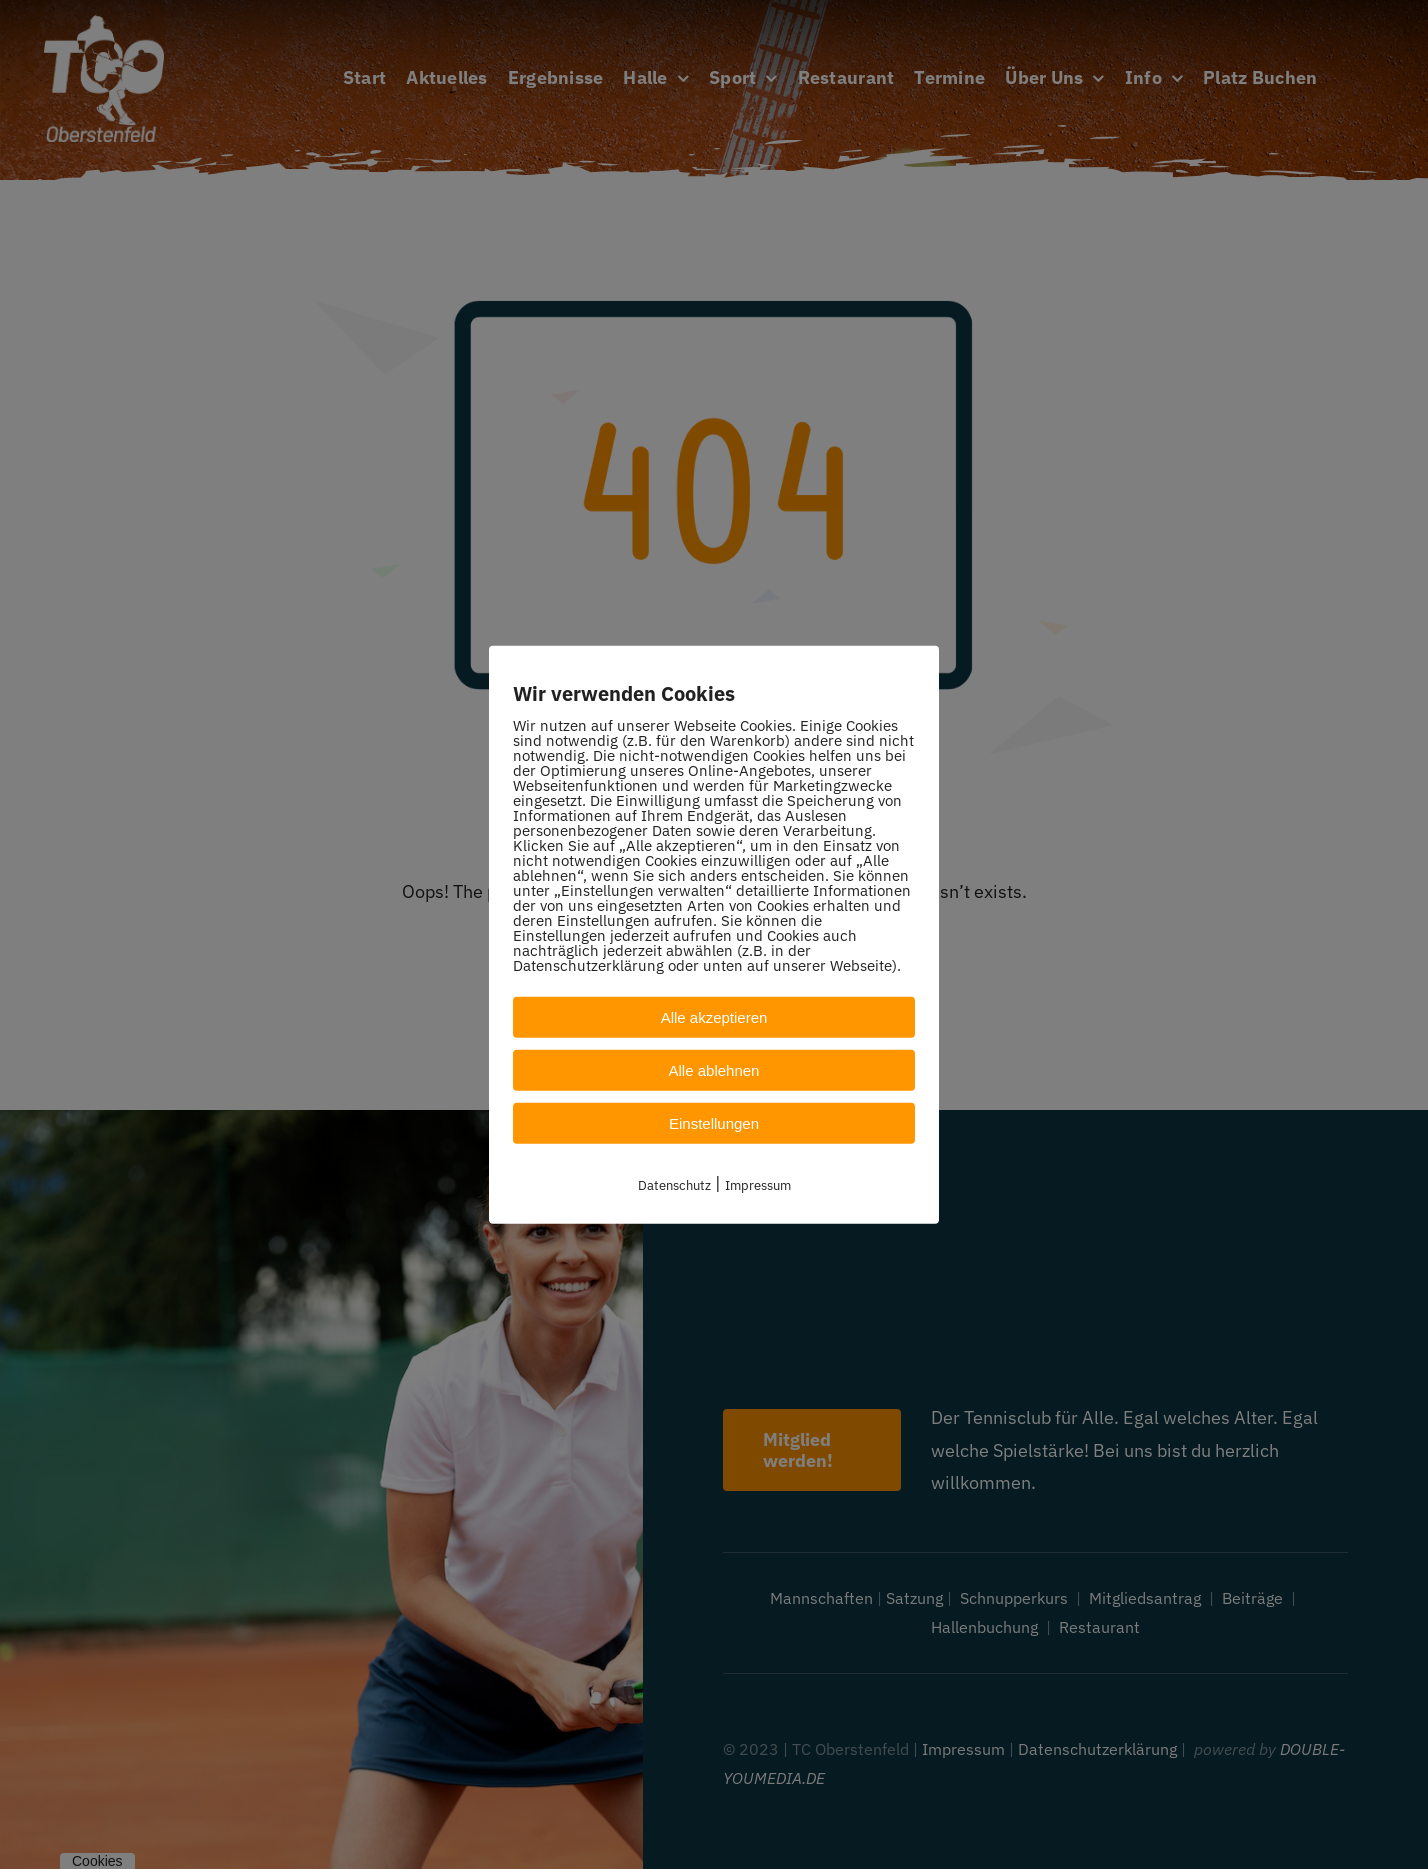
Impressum (758, 1184)
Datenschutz (674, 1184)
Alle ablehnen (714, 1069)
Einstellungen (714, 1122)
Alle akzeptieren (714, 1016)
